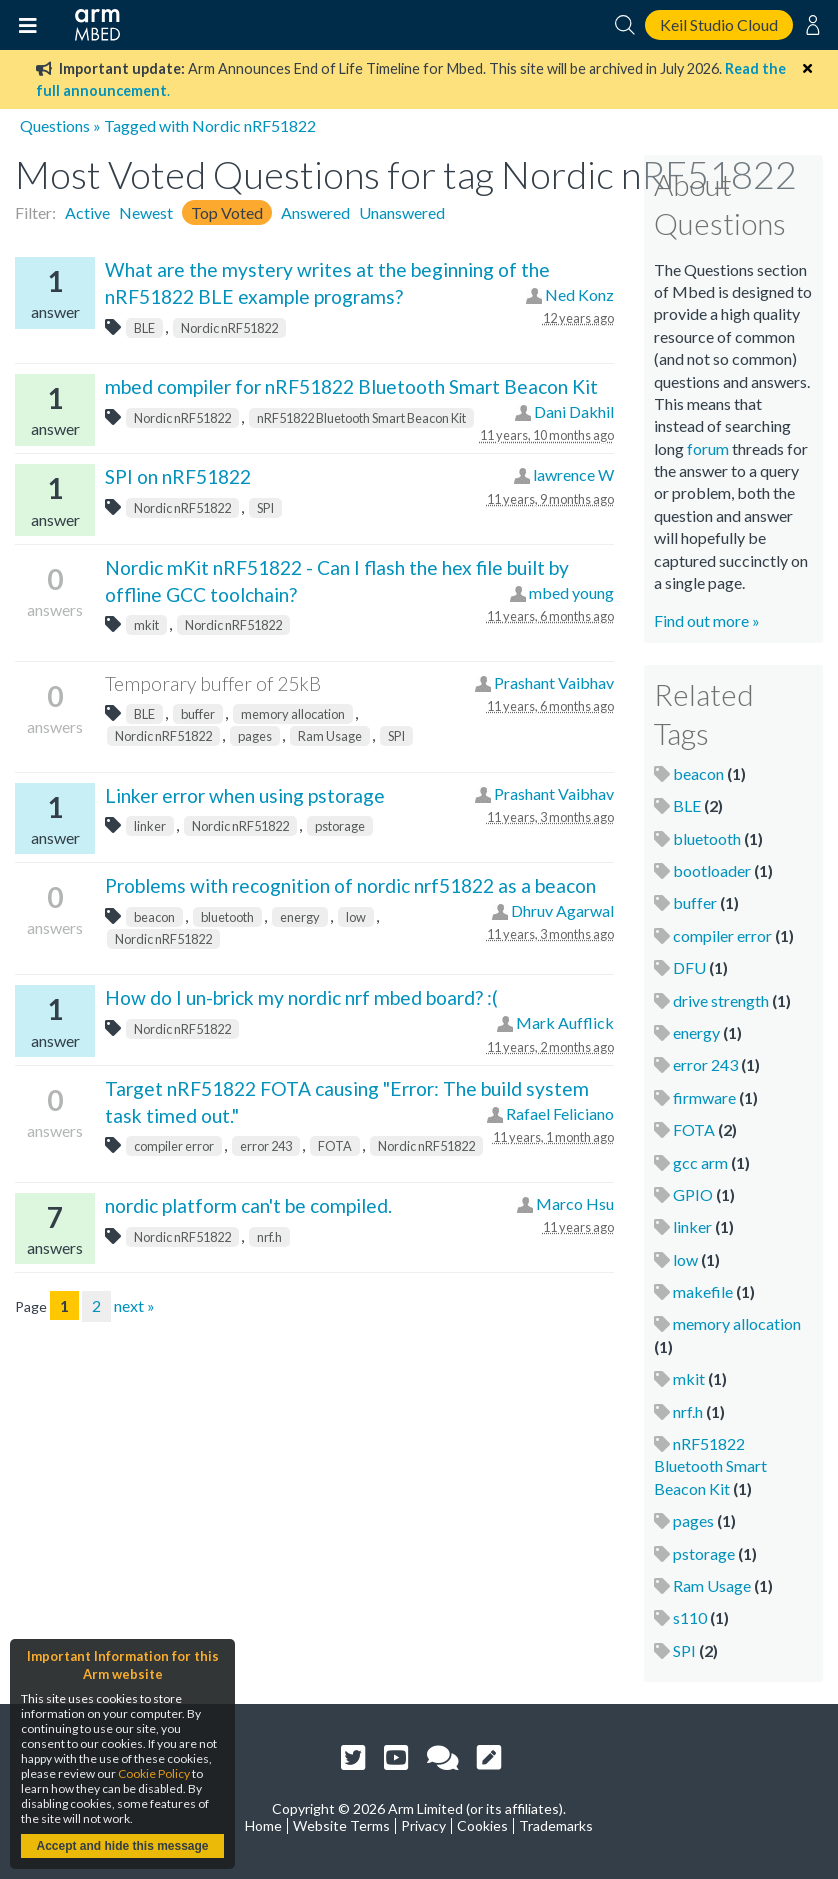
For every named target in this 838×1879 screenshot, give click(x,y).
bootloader (712, 870)
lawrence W (573, 474)
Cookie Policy (154, 1773)
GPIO (693, 1194)
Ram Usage (330, 736)
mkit (146, 625)
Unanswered (402, 212)
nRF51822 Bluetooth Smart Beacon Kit (361, 418)
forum (708, 448)
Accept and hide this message (122, 1846)
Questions (55, 125)
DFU (689, 967)
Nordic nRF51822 (229, 328)
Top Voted (227, 212)
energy (300, 917)
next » (134, 1305)
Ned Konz (579, 294)
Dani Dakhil (574, 411)
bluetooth (227, 917)
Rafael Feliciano (560, 1113)
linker (150, 826)
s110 (690, 1617)
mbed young (571, 592)
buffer (198, 714)
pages (255, 736)
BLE (144, 328)
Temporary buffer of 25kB (213, 683)
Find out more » (707, 620)
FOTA (335, 1146)
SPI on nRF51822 (178, 476)
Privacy (423, 1825)
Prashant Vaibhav (554, 682)
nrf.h (269, 1237)
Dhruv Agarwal (562, 910)
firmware (704, 1097)
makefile (703, 1291)
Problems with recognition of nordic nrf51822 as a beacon (350, 885)
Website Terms (341, 1825)
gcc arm (700, 1162)
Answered (315, 212)
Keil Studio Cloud (719, 24)
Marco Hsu (575, 1203)
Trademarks (556, 1825)
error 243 (266, 1146)
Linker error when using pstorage (245, 795)
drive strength (721, 1000)
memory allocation (293, 714)
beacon (154, 917)
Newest (146, 212)
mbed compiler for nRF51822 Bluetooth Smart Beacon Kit (351, 386)
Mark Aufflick (565, 1022)
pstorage (340, 826)
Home (263, 1825)
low (356, 917)
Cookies (482, 1825)
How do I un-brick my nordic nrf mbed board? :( (301, 997)
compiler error (174, 1146)
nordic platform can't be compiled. (248, 1205)
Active (87, 212)
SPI (265, 508)
